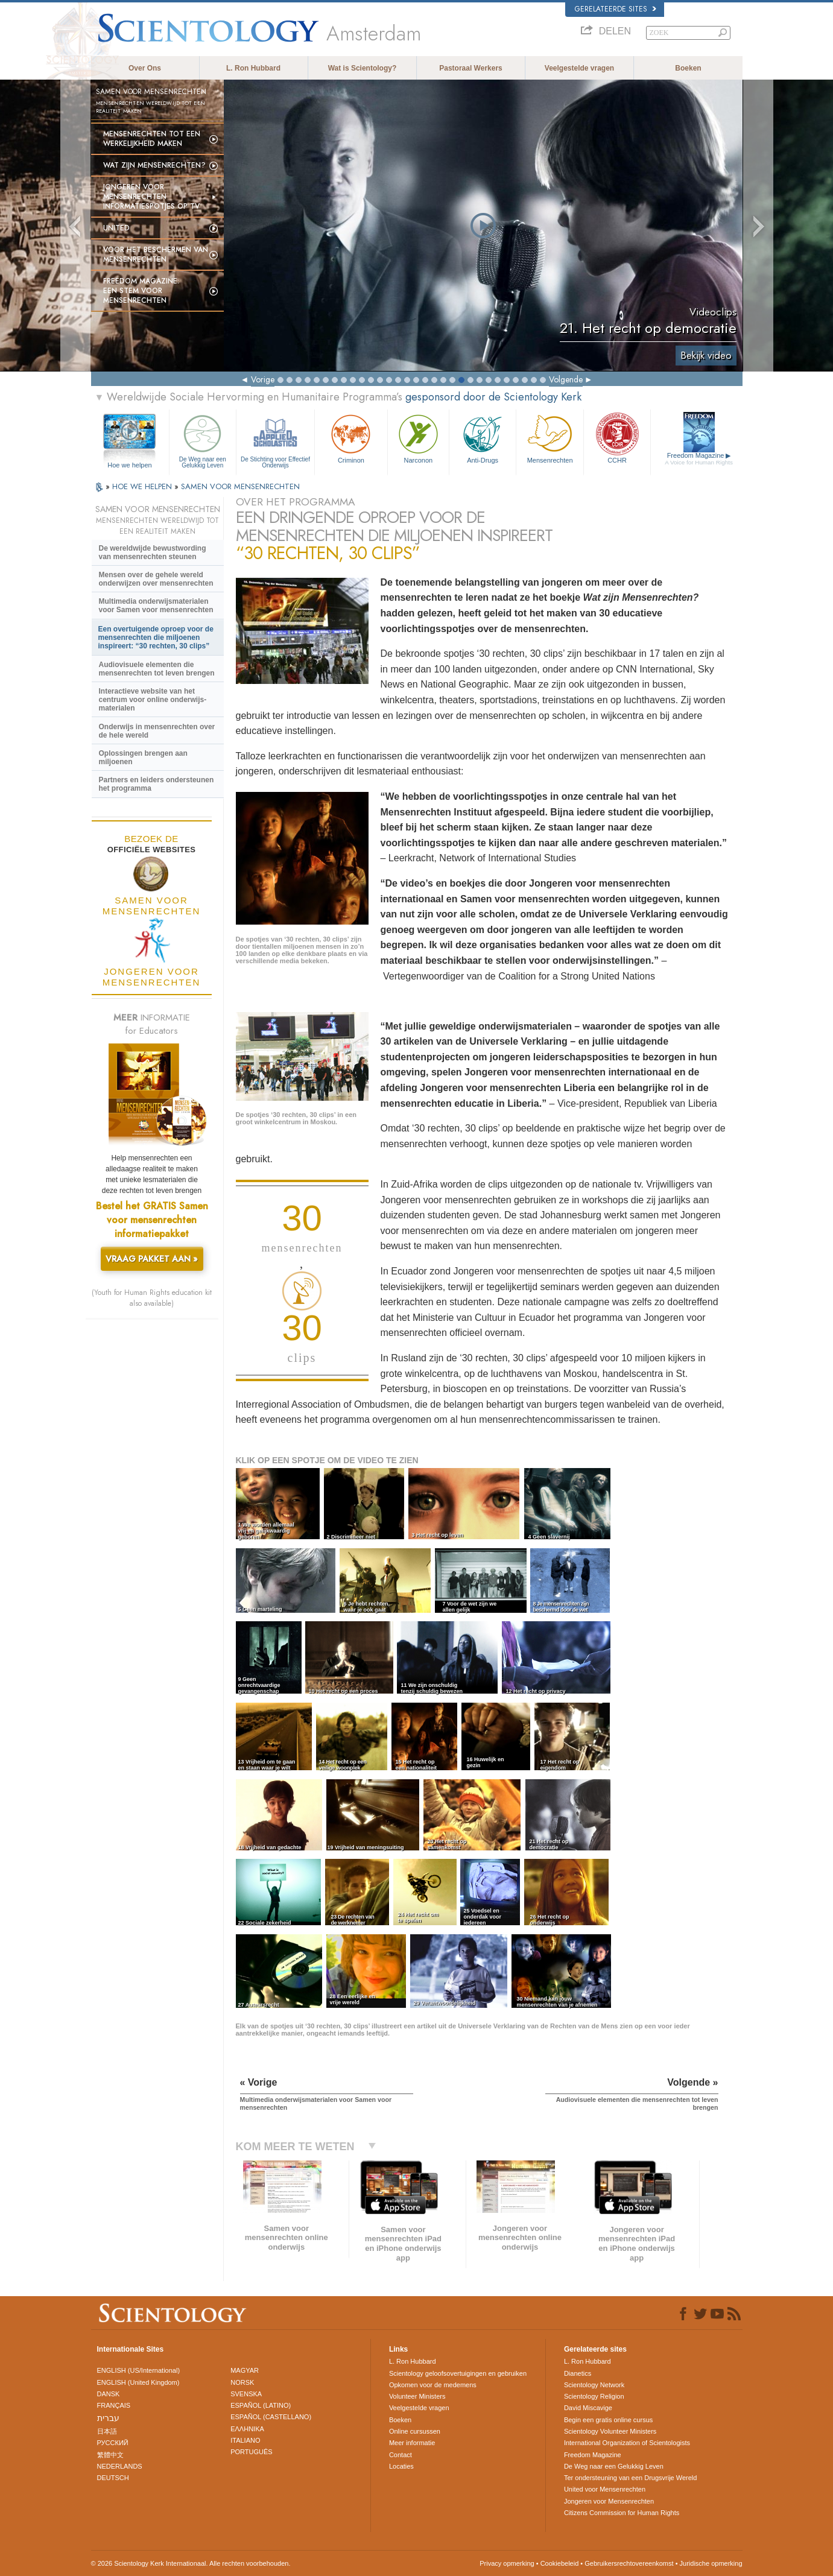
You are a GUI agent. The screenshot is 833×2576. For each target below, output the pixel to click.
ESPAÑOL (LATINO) (260, 2405)
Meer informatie (412, 2442)
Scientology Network (594, 2384)
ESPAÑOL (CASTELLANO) (270, 2416)
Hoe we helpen (129, 465)
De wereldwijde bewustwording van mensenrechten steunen (152, 552)
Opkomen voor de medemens (433, 2384)
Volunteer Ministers (417, 2396)
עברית (108, 2418)
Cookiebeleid (559, 2563)
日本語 (107, 2431)
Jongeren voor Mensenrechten (609, 2501)
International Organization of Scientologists (627, 2442)
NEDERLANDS (119, 2466)
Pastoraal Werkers (470, 68)
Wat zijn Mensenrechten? (154, 165)
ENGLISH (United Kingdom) (138, 2382)
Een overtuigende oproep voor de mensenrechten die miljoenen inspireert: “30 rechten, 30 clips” (156, 637)
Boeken (688, 68)
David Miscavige (588, 2407)
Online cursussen (414, 2431)
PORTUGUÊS (251, 2451)
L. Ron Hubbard (253, 68)
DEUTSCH (113, 2477)
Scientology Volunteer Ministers (610, 2431)
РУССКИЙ (112, 2442)
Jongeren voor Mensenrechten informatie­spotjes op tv (151, 197)
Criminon (351, 437)
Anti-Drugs (482, 437)
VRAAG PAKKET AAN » (152, 1259)
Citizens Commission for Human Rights (621, 2512)
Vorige (262, 379)
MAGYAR (244, 2370)
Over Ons (144, 68)
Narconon (418, 437)
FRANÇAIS (114, 2405)
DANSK (108, 2393)
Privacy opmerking (507, 2563)
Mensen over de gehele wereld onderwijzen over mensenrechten (156, 579)
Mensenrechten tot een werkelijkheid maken (151, 138)
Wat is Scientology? (362, 68)
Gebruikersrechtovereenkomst (628, 2563)
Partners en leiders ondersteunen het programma (156, 784)
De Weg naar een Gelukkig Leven (203, 440)
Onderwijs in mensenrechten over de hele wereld (157, 731)
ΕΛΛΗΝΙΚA (247, 2428)
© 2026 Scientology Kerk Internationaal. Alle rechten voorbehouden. (191, 2563)
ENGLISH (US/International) (138, 2370)
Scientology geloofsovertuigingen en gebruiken (458, 2373)
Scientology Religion (594, 2396)
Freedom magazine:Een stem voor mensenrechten (141, 291)
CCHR (617, 437)
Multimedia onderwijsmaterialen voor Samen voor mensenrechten (156, 605)
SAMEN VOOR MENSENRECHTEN (240, 486)
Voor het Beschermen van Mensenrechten (155, 254)
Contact (400, 2454)
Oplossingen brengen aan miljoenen (143, 757)
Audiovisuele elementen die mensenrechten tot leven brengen (157, 668)
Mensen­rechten (549, 437)
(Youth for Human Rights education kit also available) (152, 1298)
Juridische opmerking (711, 2563)
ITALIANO (245, 2440)
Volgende (566, 379)
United (116, 228)
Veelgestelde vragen (579, 68)
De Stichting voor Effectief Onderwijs (275, 440)
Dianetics (577, 2373)
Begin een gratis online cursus (608, 2419)
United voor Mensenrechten (604, 2489)
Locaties (401, 2466)
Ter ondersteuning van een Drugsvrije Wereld (630, 2477)
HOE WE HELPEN (143, 486)
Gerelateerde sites (615, 9)
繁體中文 (110, 2454)
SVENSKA (246, 2393)
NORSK (242, 2382)
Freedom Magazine (699, 459)
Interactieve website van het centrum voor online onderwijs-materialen (153, 699)
